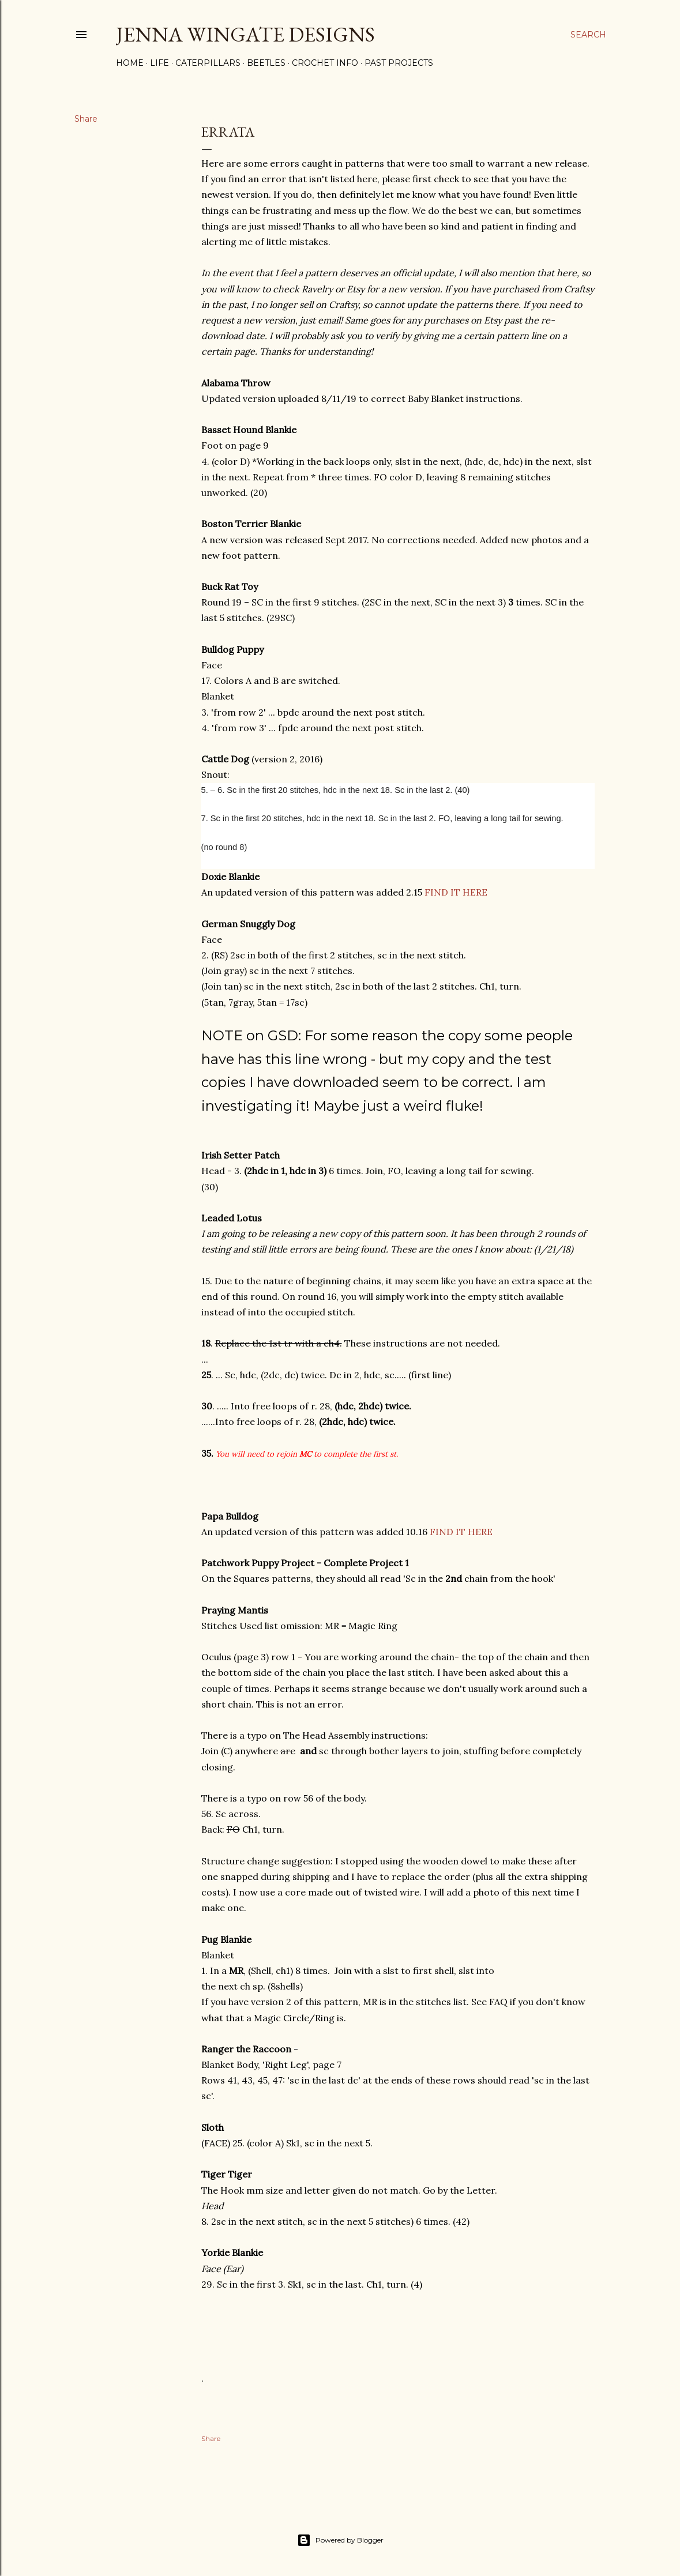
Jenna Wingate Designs (245, 34)
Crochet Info (325, 63)
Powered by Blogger (340, 2540)
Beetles (266, 63)
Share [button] (85, 119)
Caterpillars (208, 63)
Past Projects (399, 63)
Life (159, 63)
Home (130, 63)
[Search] (588, 34)
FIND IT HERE (455, 892)
